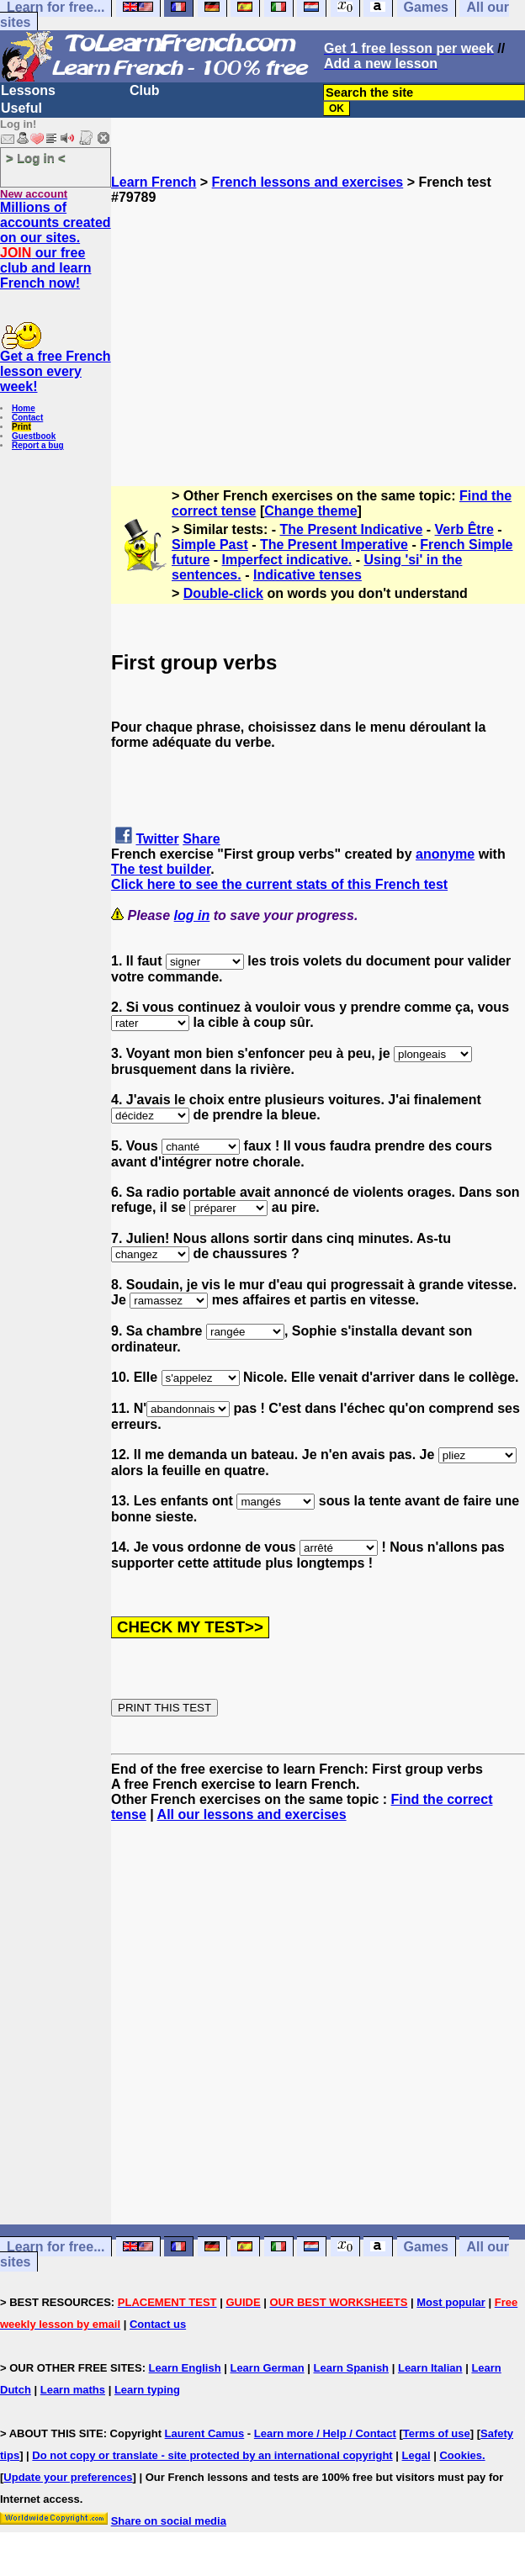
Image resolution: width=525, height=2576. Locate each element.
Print (21, 426)
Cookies (460, 2455)
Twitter (156, 839)
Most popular (450, 2302)
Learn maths (72, 2389)
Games (426, 2247)
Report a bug (38, 445)
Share (201, 839)
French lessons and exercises (308, 182)
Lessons (28, 90)
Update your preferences (67, 2477)
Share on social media (168, 2521)
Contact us (158, 2324)
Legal (416, 2455)
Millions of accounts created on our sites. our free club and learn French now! (55, 245)
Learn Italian (430, 2368)
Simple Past (210, 544)
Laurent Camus (205, 2433)
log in (192, 915)
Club (145, 90)
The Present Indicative (351, 529)
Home (23, 408)
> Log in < (36, 158)
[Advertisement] (318, 323)
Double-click (223, 593)
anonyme (445, 854)
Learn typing (147, 2389)
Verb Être (464, 529)
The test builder (160, 869)
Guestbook (34, 436)
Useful (21, 108)
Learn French (153, 182)
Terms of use (436, 2433)
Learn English (185, 2368)
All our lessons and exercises (252, 1814)
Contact (27, 417)
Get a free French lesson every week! (55, 371)
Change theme (310, 511)
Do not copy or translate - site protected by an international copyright (212, 2455)
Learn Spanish (351, 2368)
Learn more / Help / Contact (325, 2433)
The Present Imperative (334, 544)
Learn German (267, 2368)
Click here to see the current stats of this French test (279, 884)
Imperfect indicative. (287, 560)
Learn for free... (55, 2247)
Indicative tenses (307, 575)
